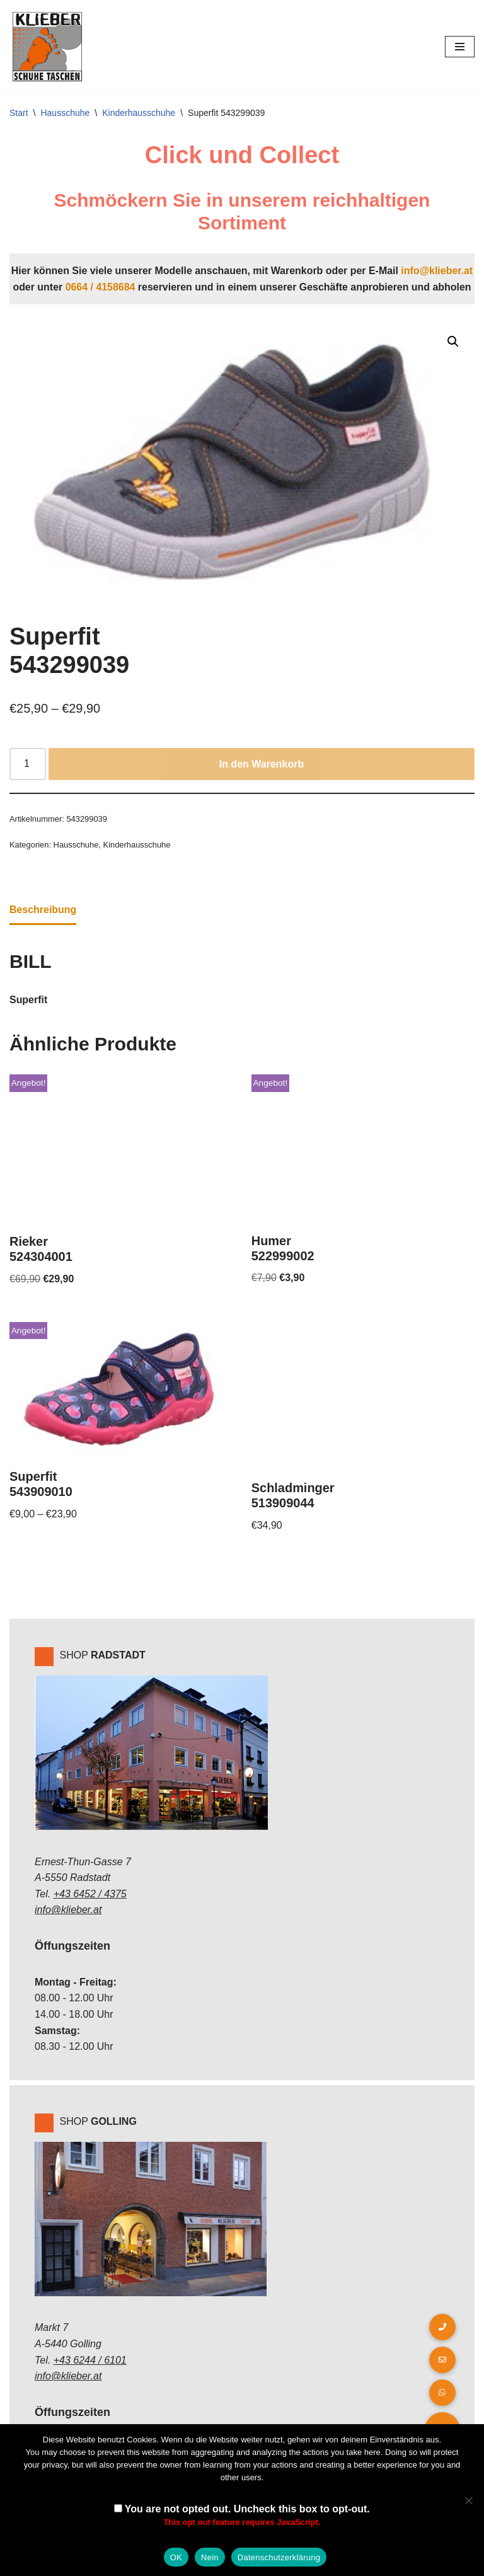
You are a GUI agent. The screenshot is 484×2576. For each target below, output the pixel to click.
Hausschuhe (64, 113)
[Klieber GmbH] (47, 46)
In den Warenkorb (261, 764)
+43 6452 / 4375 (90, 1895)
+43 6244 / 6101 (90, 2360)
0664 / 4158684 (100, 287)
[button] (453, 341)
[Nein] (468, 2500)
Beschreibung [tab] (43, 910)
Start (18, 113)
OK (176, 2557)
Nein (210, 2557)
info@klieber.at (437, 270)
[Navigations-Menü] (460, 46)
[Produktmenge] (27, 764)
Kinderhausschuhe (138, 113)
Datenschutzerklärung (279, 2557)
